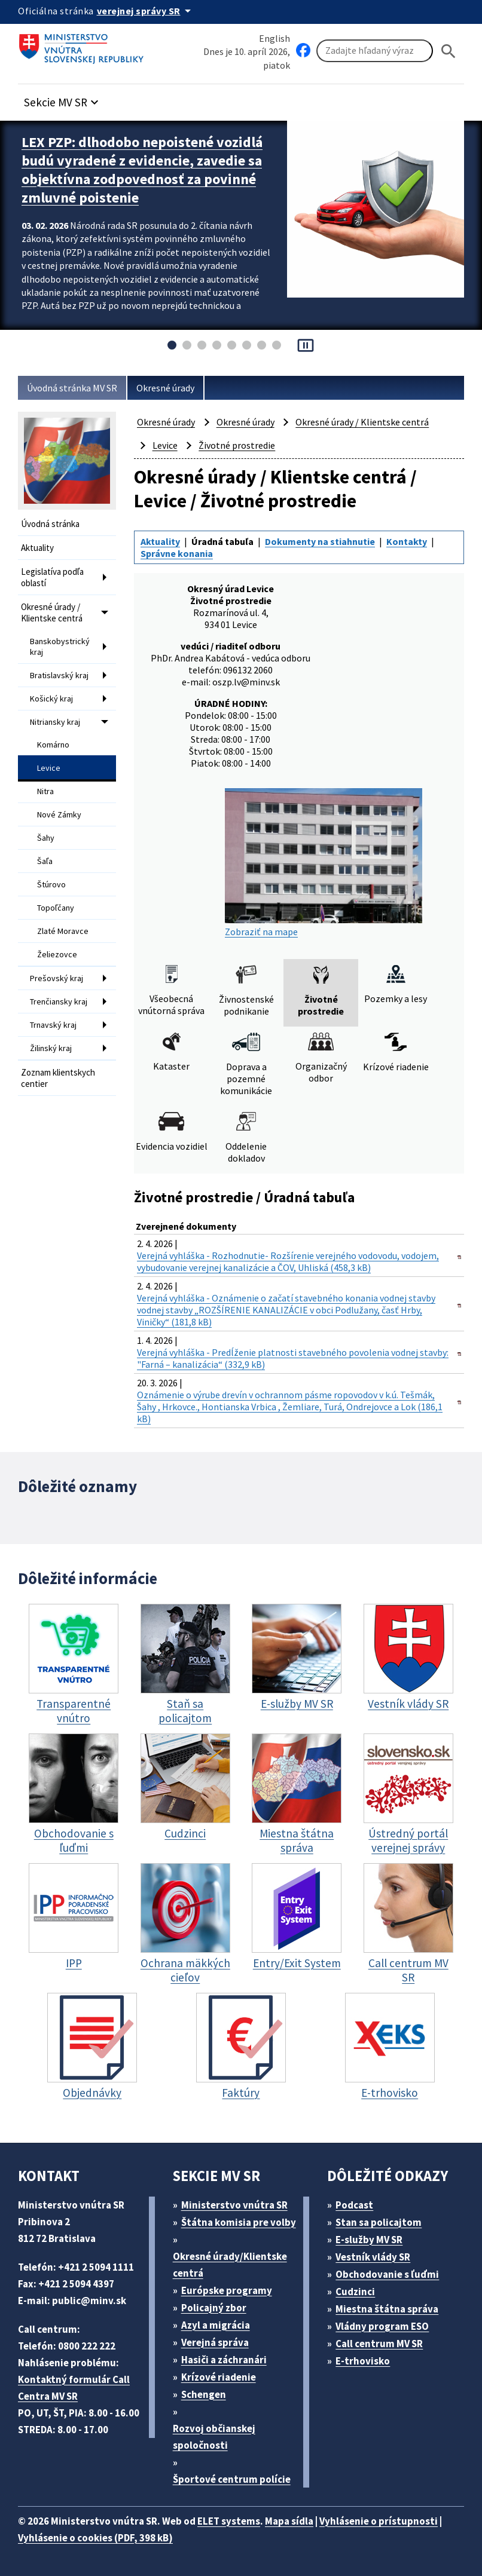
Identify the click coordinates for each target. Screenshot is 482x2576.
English (274, 38)
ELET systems (228, 2521)
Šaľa (45, 861)
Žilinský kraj (51, 1048)
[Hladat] (448, 51)
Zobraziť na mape (323, 863)
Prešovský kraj (56, 978)
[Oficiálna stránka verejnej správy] (146, 11)
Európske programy (226, 2290)
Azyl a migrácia (215, 2325)
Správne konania (177, 553)
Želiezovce (57, 954)
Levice (48, 767)
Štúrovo (51, 884)
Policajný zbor (213, 2307)
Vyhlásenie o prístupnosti (378, 2521)
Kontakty (406, 541)
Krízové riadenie (218, 2377)
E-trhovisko (362, 2360)
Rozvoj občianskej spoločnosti (214, 2437)
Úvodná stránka (50, 523)
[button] (63, 98)
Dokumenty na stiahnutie (320, 541)
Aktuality (37, 547)
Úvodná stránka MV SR (72, 388)
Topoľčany (55, 907)
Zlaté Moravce (63, 931)
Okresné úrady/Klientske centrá (230, 2265)
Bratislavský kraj (59, 675)
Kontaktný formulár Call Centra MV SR (74, 2388)
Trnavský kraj (53, 1024)
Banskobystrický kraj (60, 646)
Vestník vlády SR (372, 2256)
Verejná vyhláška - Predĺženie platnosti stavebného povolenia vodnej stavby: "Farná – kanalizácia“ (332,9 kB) (293, 1358)
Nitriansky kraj (55, 721)
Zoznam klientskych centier (58, 1078)
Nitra (45, 791)
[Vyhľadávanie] (374, 50)
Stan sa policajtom (378, 2222)
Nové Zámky (59, 814)
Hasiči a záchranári (224, 2359)
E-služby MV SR (368, 2239)
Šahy (45, 837)
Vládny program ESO (382, 2326)
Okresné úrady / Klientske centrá (52, 612)
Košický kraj (51, 698)
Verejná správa (215, 2342)
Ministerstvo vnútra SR (234, 2204)
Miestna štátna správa (386, 2308)
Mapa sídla (289, 2521)
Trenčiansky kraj (58, 1001)
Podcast (354, 2204)
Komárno (53, 744)
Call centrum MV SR (379, 2343)
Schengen (203, 2394)
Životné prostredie (237, 445)
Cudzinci (355, 2291)
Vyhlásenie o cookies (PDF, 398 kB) (95, 2537)
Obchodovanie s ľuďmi (387, 2274)
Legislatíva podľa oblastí (52, 577)
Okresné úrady (165, 388)
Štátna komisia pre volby (238, 2222)
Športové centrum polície (232, 2479)
